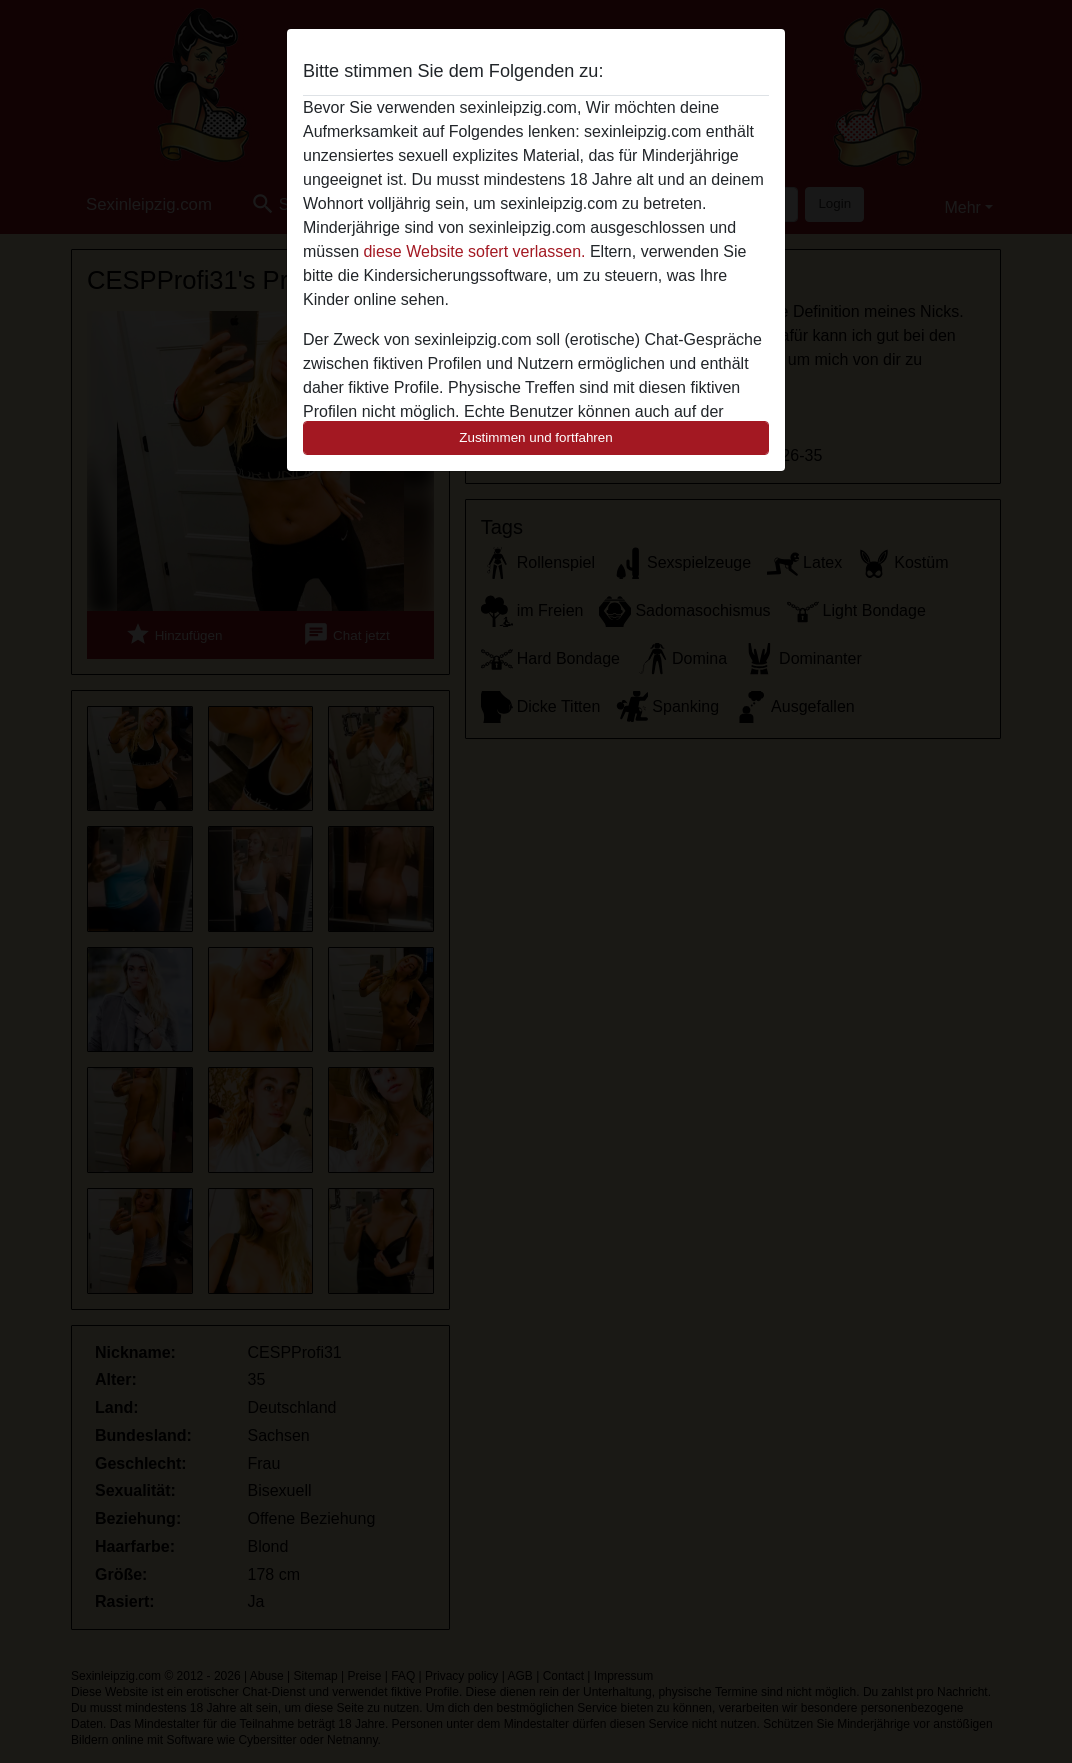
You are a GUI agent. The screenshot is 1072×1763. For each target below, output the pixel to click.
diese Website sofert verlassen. (474, 251)
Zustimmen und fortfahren (536, 437)
